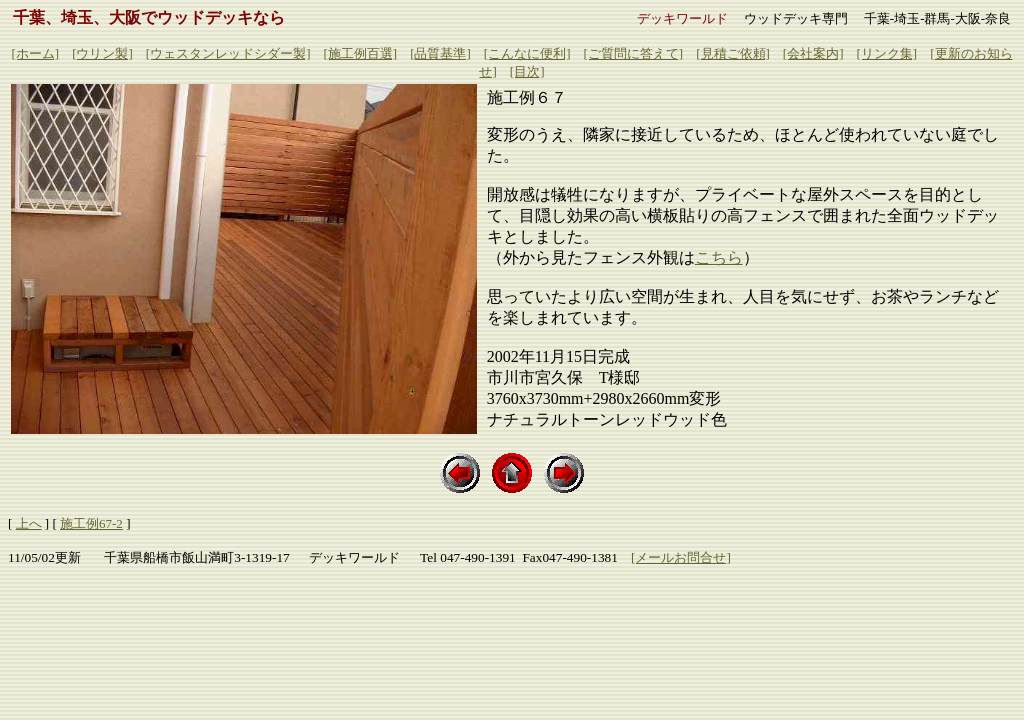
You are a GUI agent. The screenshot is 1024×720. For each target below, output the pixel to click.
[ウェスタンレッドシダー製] (228, 53)
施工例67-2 (91, 523)
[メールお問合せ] (681, 557)
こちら (719, 257)
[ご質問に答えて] (634, 53)
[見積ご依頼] (733, 53)
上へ (29, 523)
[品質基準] (440, 53)
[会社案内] (813, 53)
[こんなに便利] (527, 53)
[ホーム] (35, 53)
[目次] (527, 71)
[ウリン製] (102, 53)
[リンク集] (887, 53)
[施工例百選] (360, 53)
